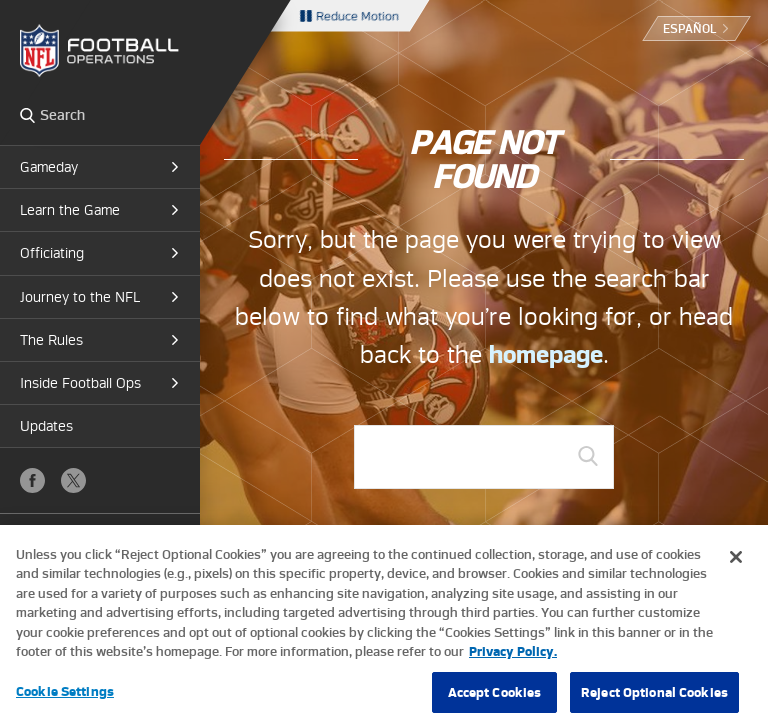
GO (588, 456)
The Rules (51, 340)
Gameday (49, 167)
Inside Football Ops (80, 383)
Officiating (52, 253)
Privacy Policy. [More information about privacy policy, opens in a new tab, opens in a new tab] (513, 659)
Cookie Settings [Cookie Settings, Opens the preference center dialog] (65, 698)
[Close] (736, 564)
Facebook (32, 480)
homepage (546, 354)
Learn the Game (70, 210)
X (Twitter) (73, 480)
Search (27, 115)
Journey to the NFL (80, 297)
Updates (46, 426)
